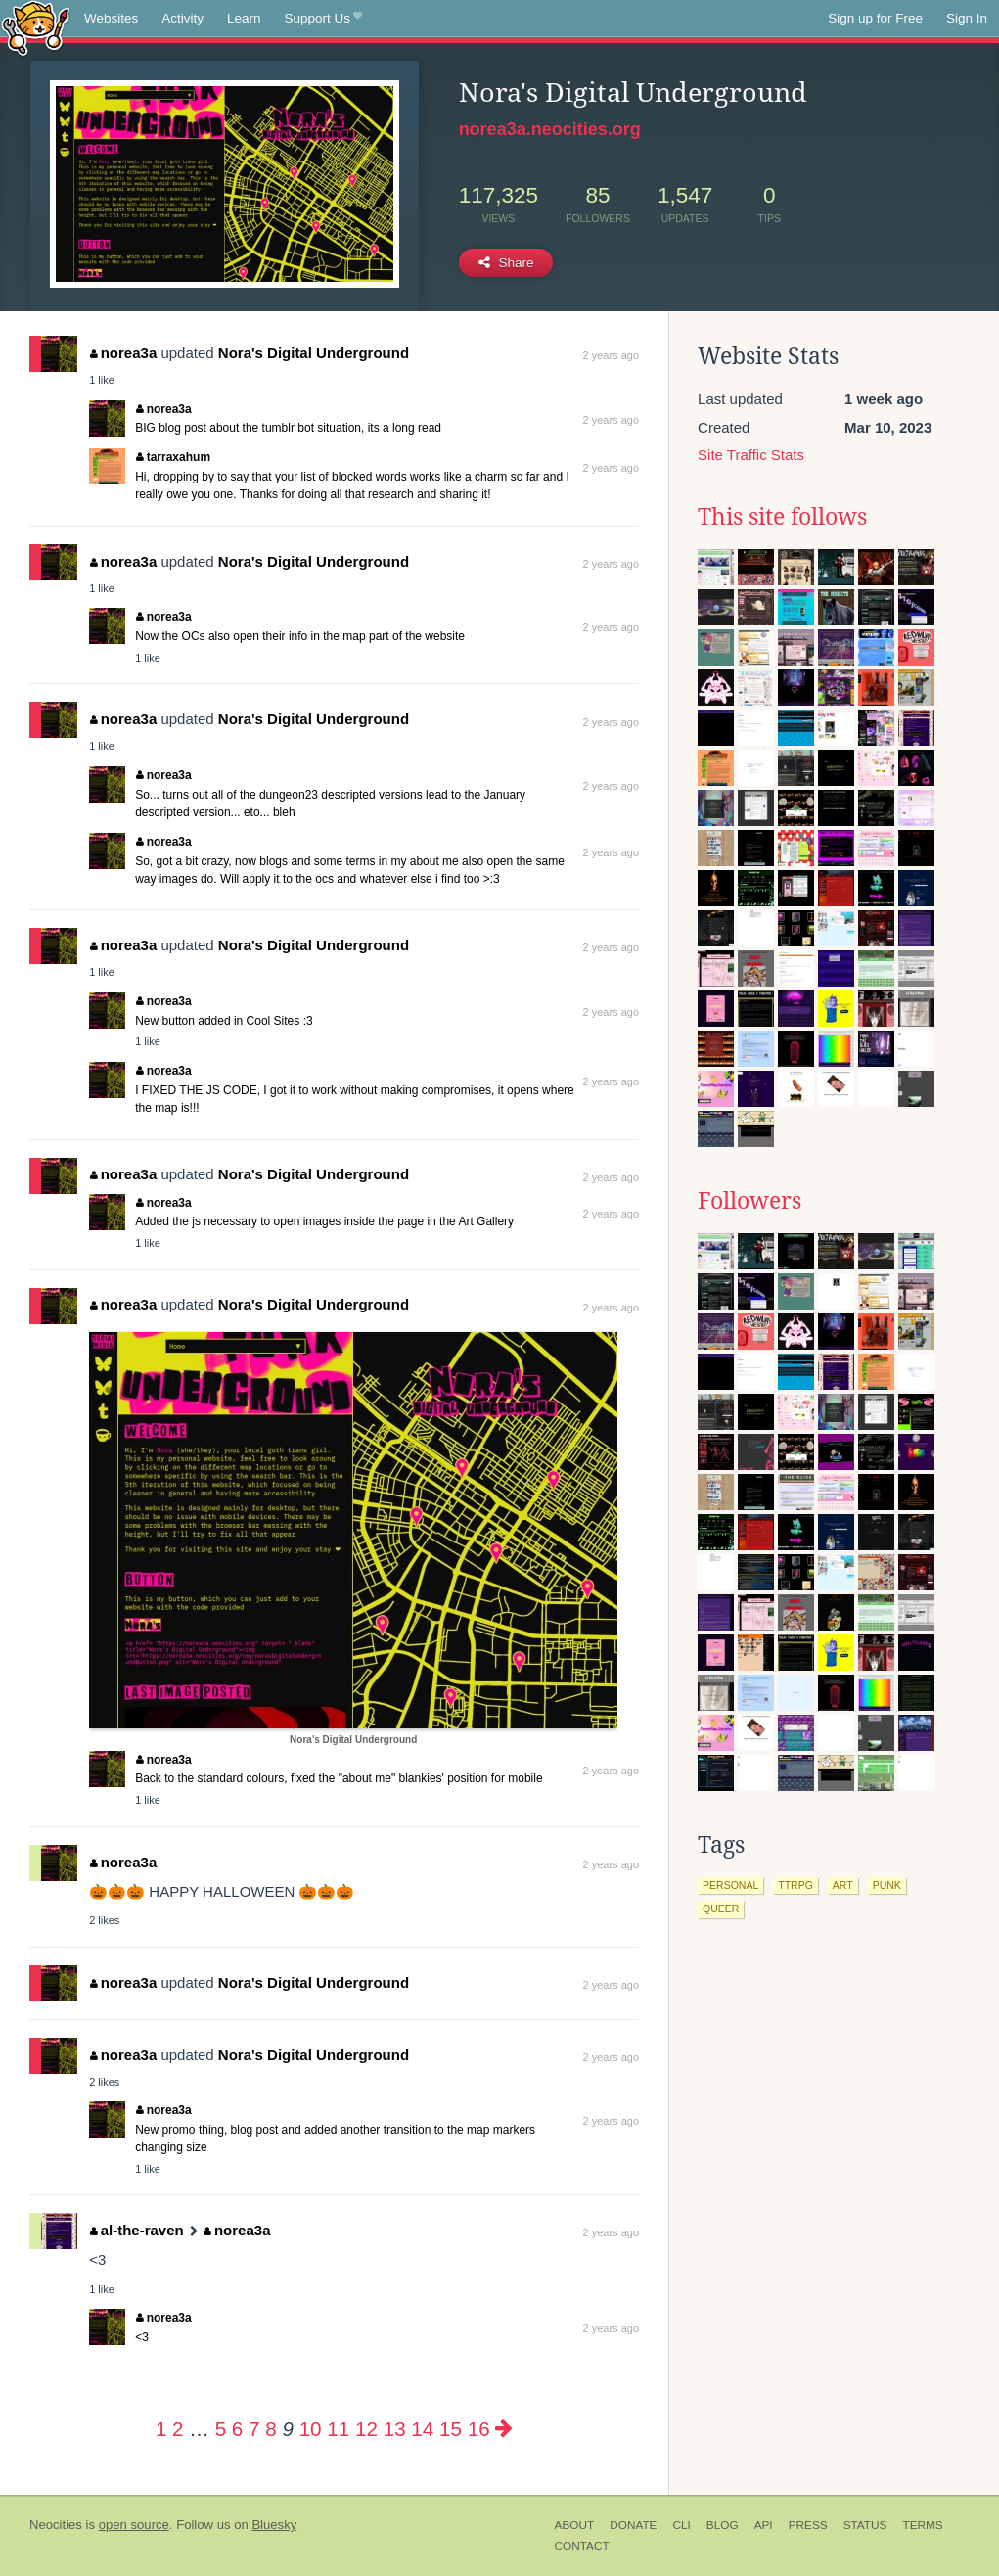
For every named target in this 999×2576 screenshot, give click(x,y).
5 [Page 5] (220, 2428)
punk (887, 1885)
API (763, 2525)
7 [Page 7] (254, 2428)
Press (808, 2525)
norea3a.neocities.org (550, 129)
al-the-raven (137, 2230)
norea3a (123, 353)
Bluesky (273, 2524)
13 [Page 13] (395, 2428)
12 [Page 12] (366, 2428)
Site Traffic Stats (751, 454)
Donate (633, 2525)
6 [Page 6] (237, 2428)
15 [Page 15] (450, 2428)
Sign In (966, 18)
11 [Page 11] (338, 2428)
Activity (182, 18)
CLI (681, 2525)
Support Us (323, 18)
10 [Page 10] (310, 2428)
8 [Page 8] (270, 2428)
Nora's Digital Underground (313, 353)
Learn (244, 18)
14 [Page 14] (422, 2428)
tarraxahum (173, 457)
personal (730, 1885)
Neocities (55, 2524)
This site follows (782, 516)
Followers (749, 1201)
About (575, 2525)
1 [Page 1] (161, 2428)
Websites (111, 18)
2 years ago (611, 355)
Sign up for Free (875, 18)
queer (721, 1908)
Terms (922, 2525)
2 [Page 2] (177, 2428)
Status (865, 2525)
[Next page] (504, 2428)
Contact (582, 2546)
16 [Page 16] (479, 2428)
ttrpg (795, 1885)
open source (134, 2524)
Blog (722, 2525)
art (843, 1885)
